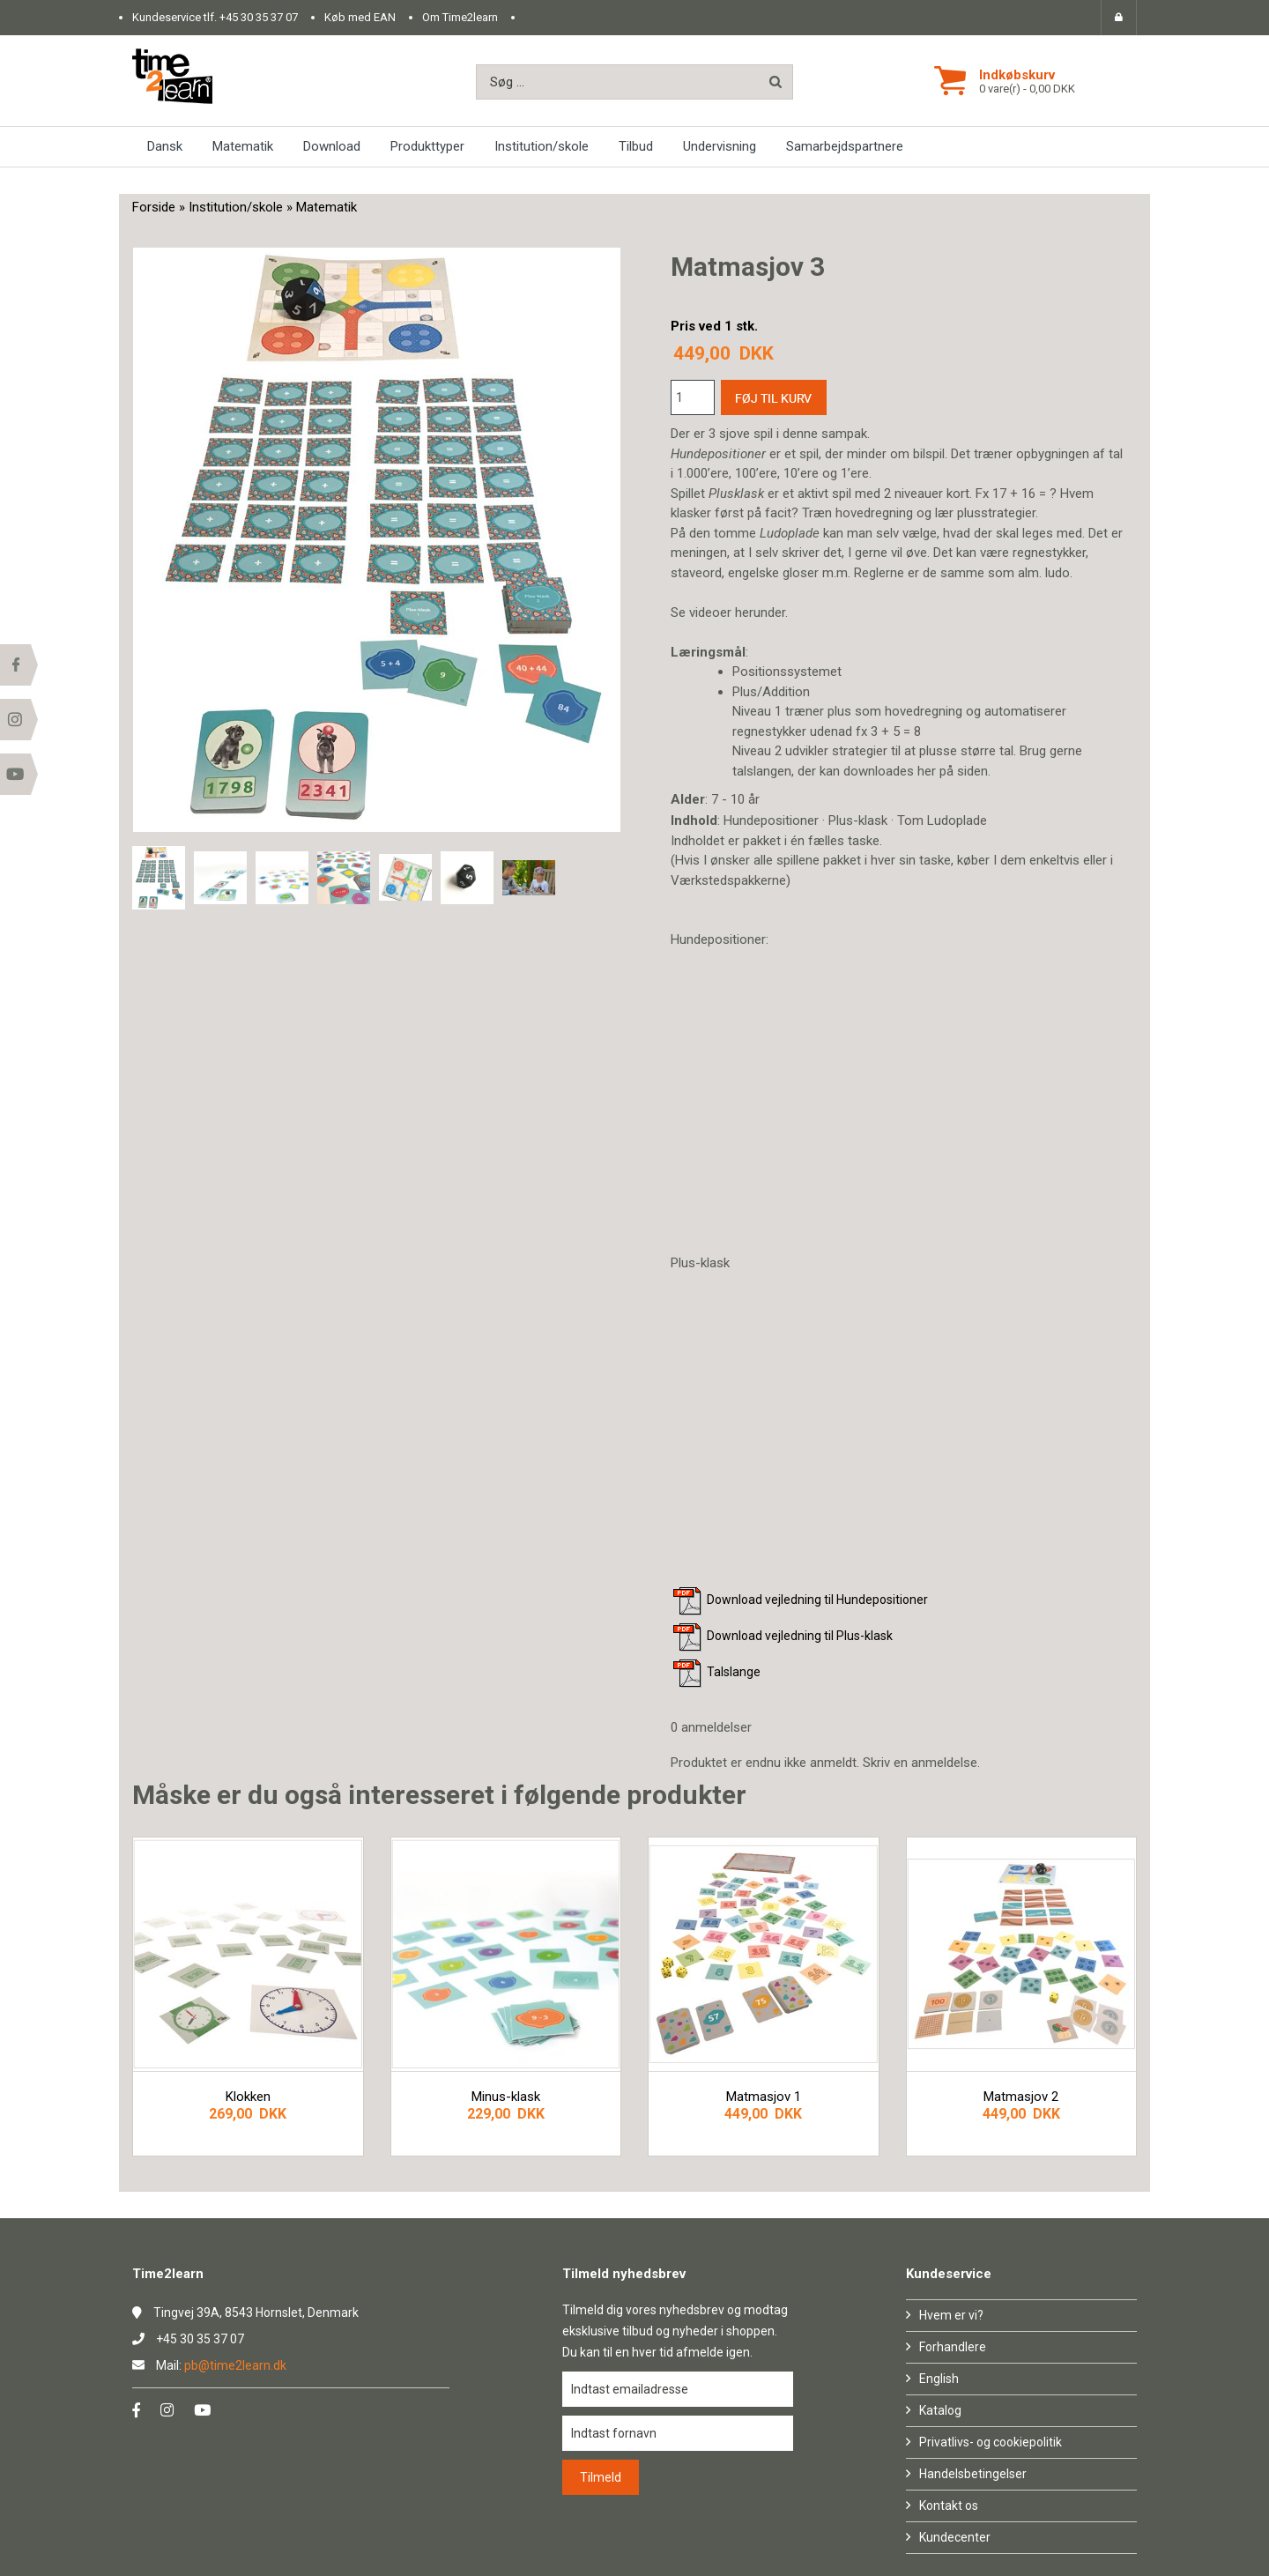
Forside (153, 207)
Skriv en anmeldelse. (921, 1763)
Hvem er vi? (951, 2315)
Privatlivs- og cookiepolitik (990, 2442)
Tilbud (636, 146)
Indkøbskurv (1017, 75)
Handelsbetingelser (973, 2474)
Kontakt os (948, 2505)
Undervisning (719, 146)
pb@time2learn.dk (235, 2365)
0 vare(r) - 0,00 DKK (1027, 88)
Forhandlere (952, 2347)
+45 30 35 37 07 (258, 17)
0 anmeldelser (711, 1727)
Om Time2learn (460, 17)
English (939, 2379)
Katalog (940, 2410)
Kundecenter (955, 2537)
